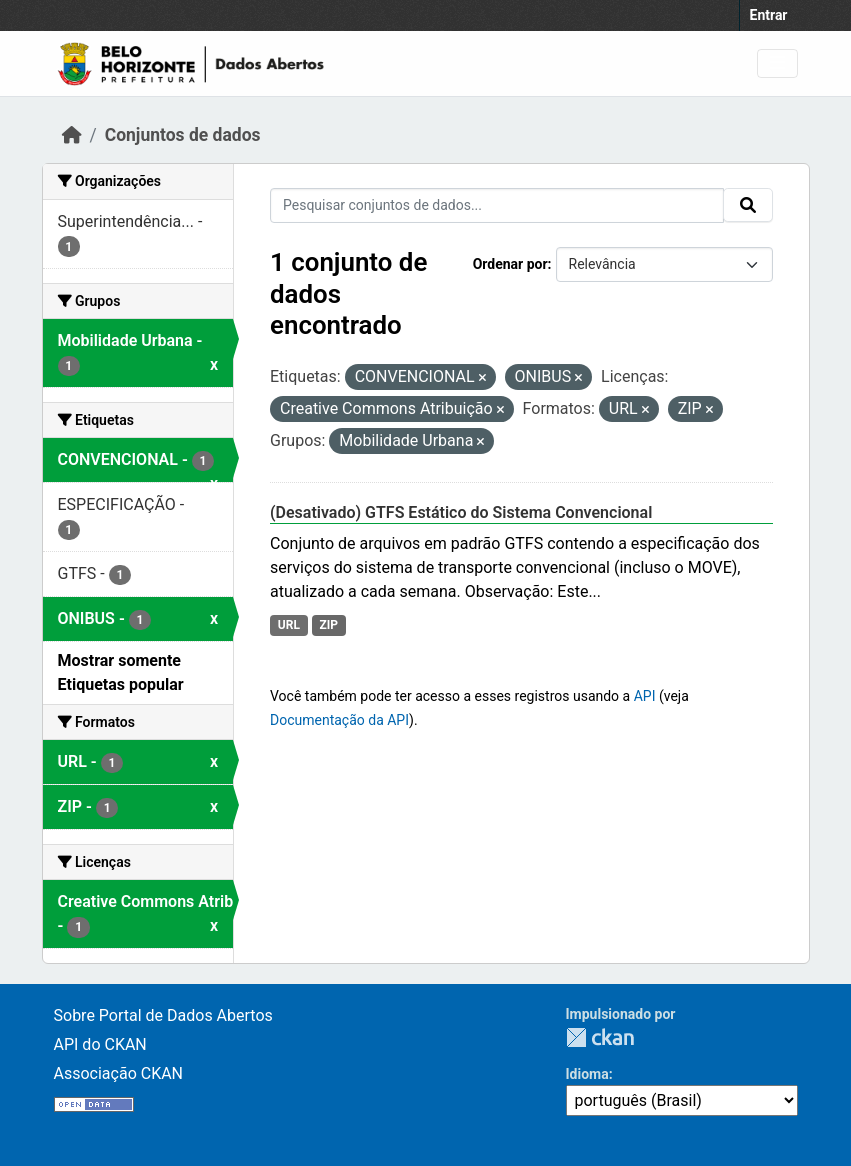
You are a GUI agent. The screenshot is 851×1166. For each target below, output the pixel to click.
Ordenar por (510, 264)
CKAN (600, 1037)
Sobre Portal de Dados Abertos (163, 1015)
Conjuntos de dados (183, 135)
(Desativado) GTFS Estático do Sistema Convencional (461, 512)
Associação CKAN (119, 1073)
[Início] (72, 135)
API (645, 696)
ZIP (328, 625)
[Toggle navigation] (777, 63)
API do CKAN (100, 1044)
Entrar (769, 15)
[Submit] (748, 205)
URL (289, 625)
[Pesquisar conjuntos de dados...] (497, 205)
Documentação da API (339, 720)
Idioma (587, 1074)
